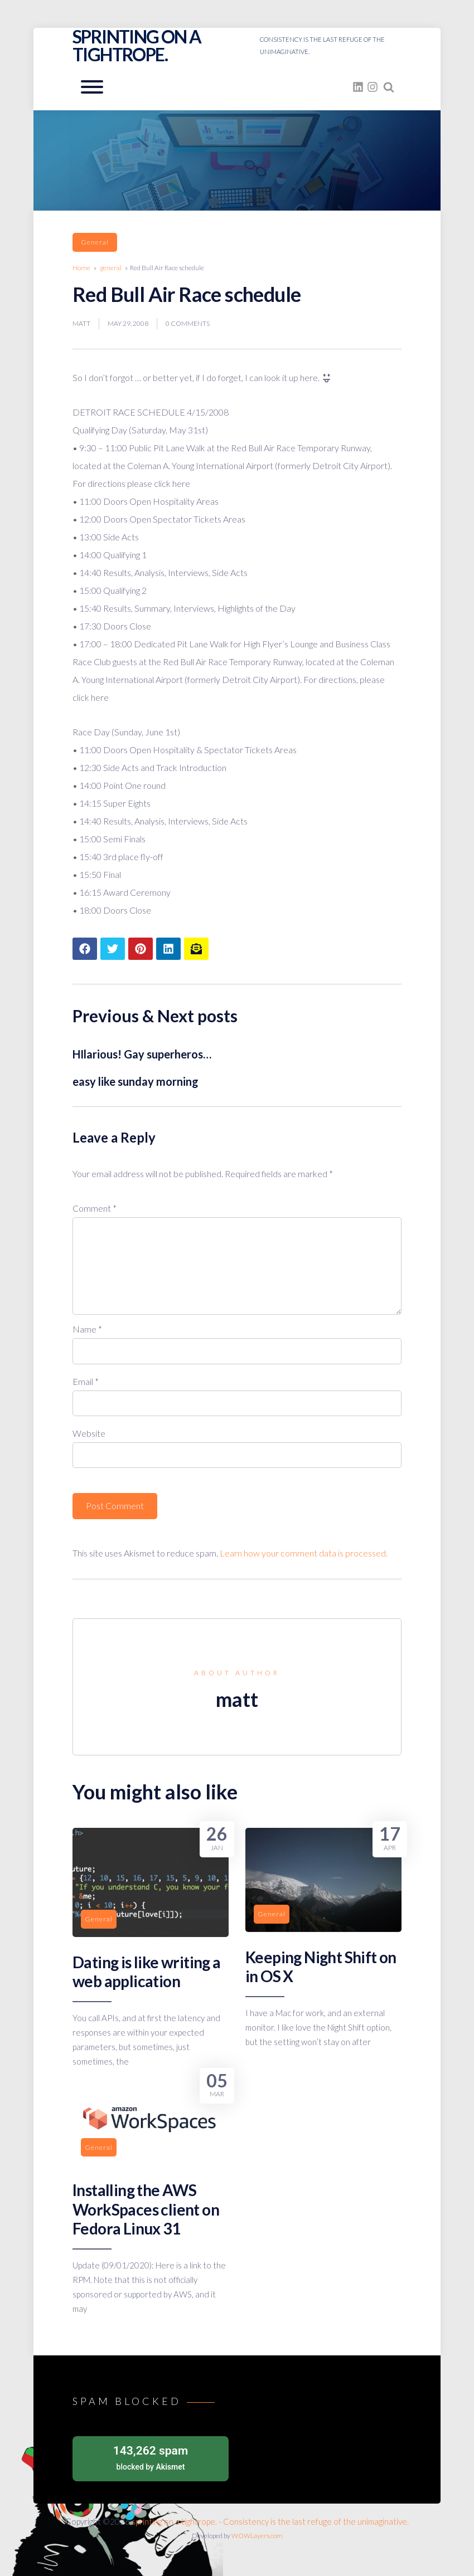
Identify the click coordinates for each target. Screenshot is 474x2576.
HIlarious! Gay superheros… (141, 1054)
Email (85, 1381)
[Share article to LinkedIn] (168, 949)
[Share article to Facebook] (84, 949)
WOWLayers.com (257, 2535)
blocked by (150, 2457)
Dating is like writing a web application (146, 1971)
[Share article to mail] (196, 949)
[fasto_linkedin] (358, 87)
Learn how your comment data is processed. (304, 1553)
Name (87, 1329)
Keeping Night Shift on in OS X (320, 1966)
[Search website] (388, 87)
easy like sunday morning (135, 1081)
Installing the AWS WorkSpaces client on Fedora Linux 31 (145, 2209)
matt (81, 323)
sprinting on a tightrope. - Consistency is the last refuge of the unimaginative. (270, 2521)
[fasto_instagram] (372, 87)
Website (88, 1433)
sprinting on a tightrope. (136, 45)
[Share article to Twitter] (112, 949)
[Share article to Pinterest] (140, 949)
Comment (94, 1208)
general (95, 242)
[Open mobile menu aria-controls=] (92, 87)
